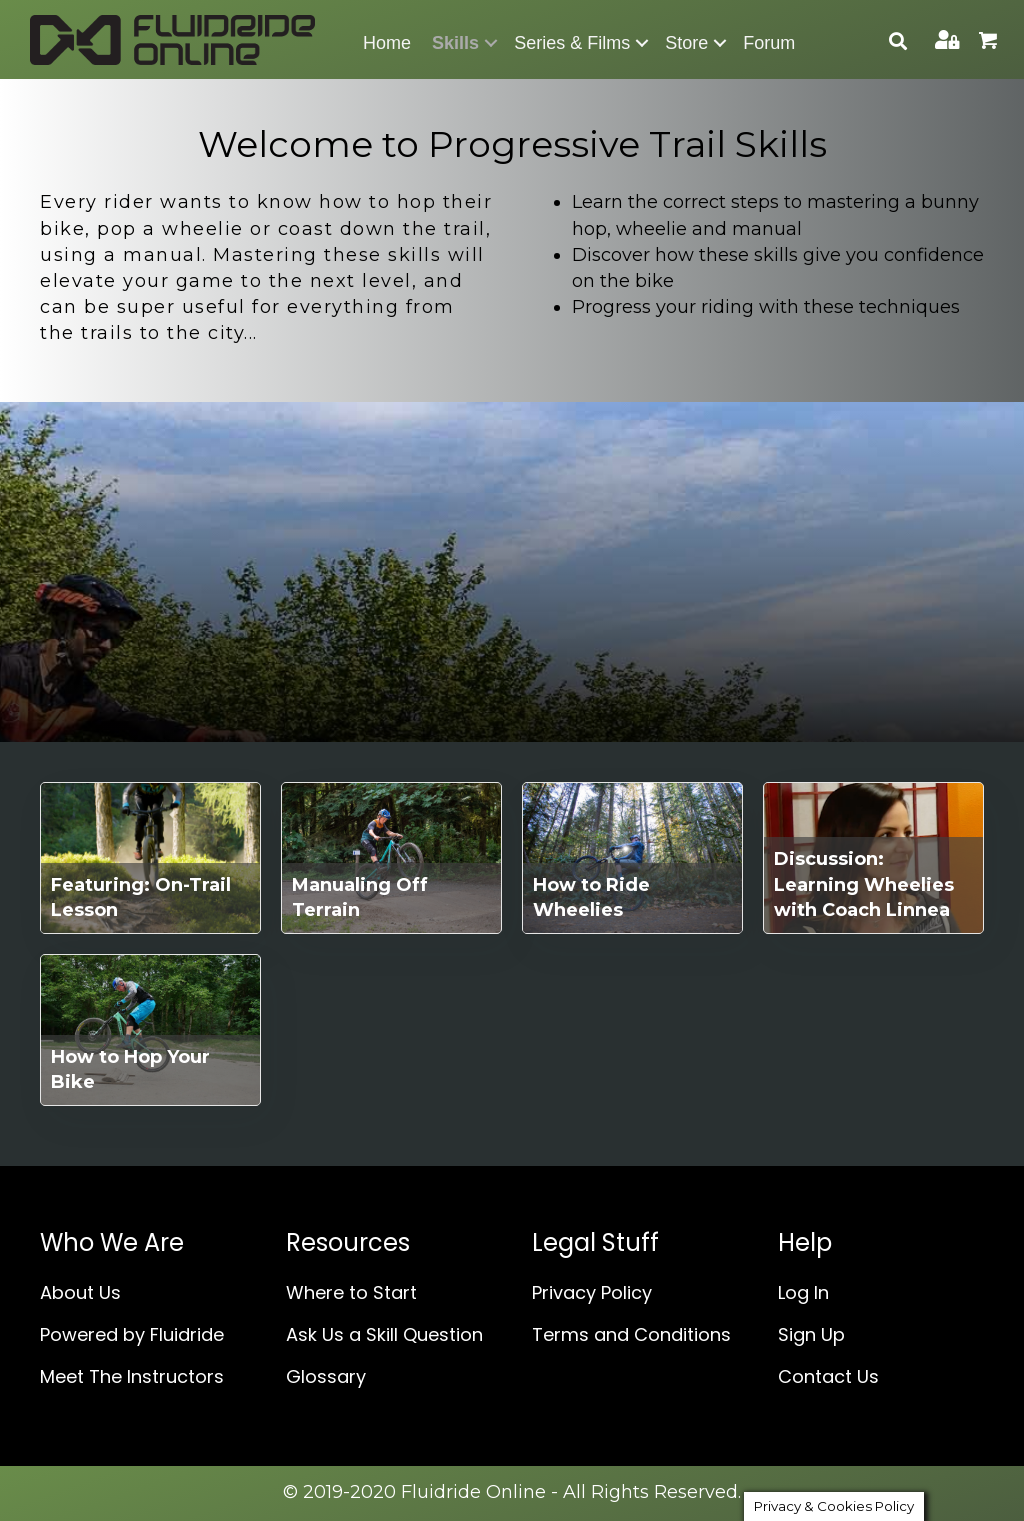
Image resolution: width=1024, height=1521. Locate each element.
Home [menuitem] (387, 43)
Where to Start (351, 1292)
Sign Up (811, 1334)
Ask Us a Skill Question (384, 1334)
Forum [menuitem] (769, 43)
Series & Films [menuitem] (572, 43)
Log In (803, 1292)
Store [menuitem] (686, 43)
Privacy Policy (592, 1292)
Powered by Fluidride (132, 1334)
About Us (80, 1292)
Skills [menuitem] (455, 43)
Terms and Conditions (631, 1334)
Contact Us (828, 1376)
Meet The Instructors (132, 1376)
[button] (491, 43)
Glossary (326, 1376)
